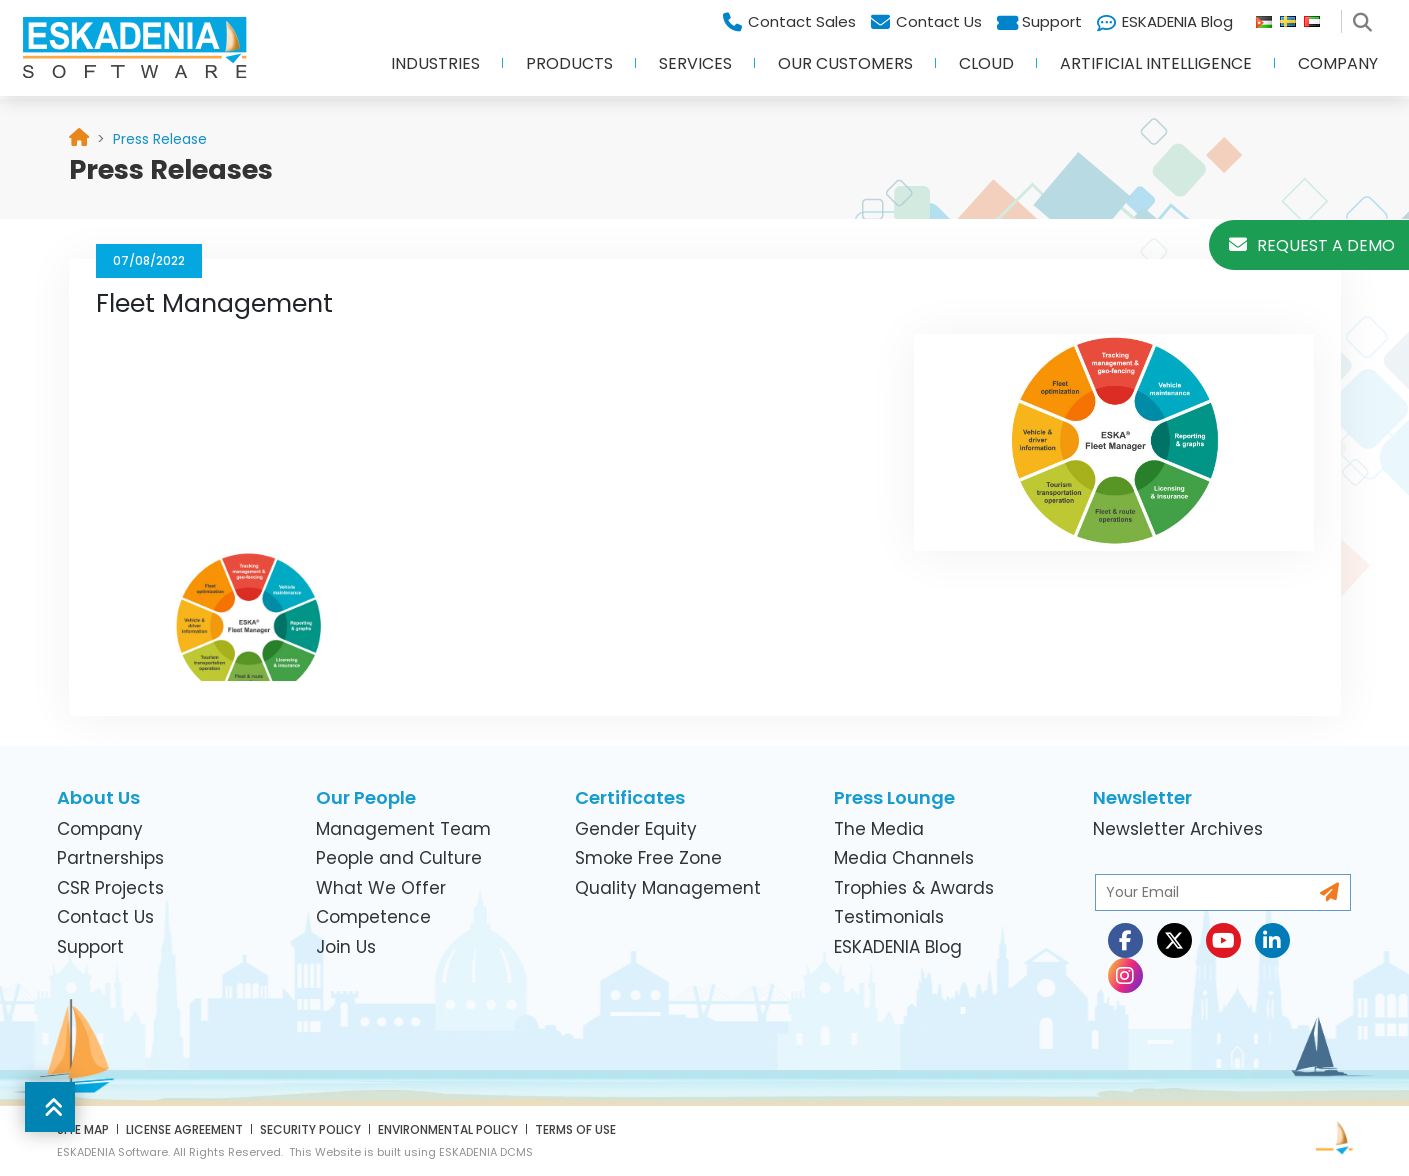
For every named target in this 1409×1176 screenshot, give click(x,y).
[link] (160, 139)
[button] (50, 1107)
